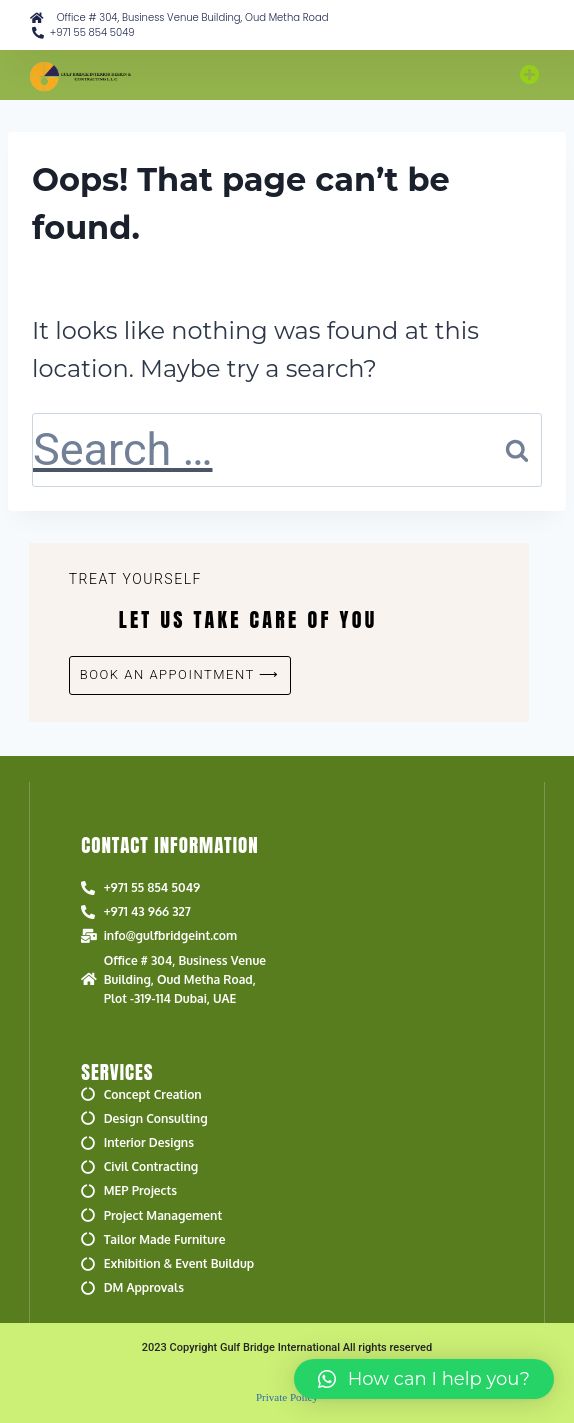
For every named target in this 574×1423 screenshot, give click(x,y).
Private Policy (287, 1397)
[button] (530, 75)
